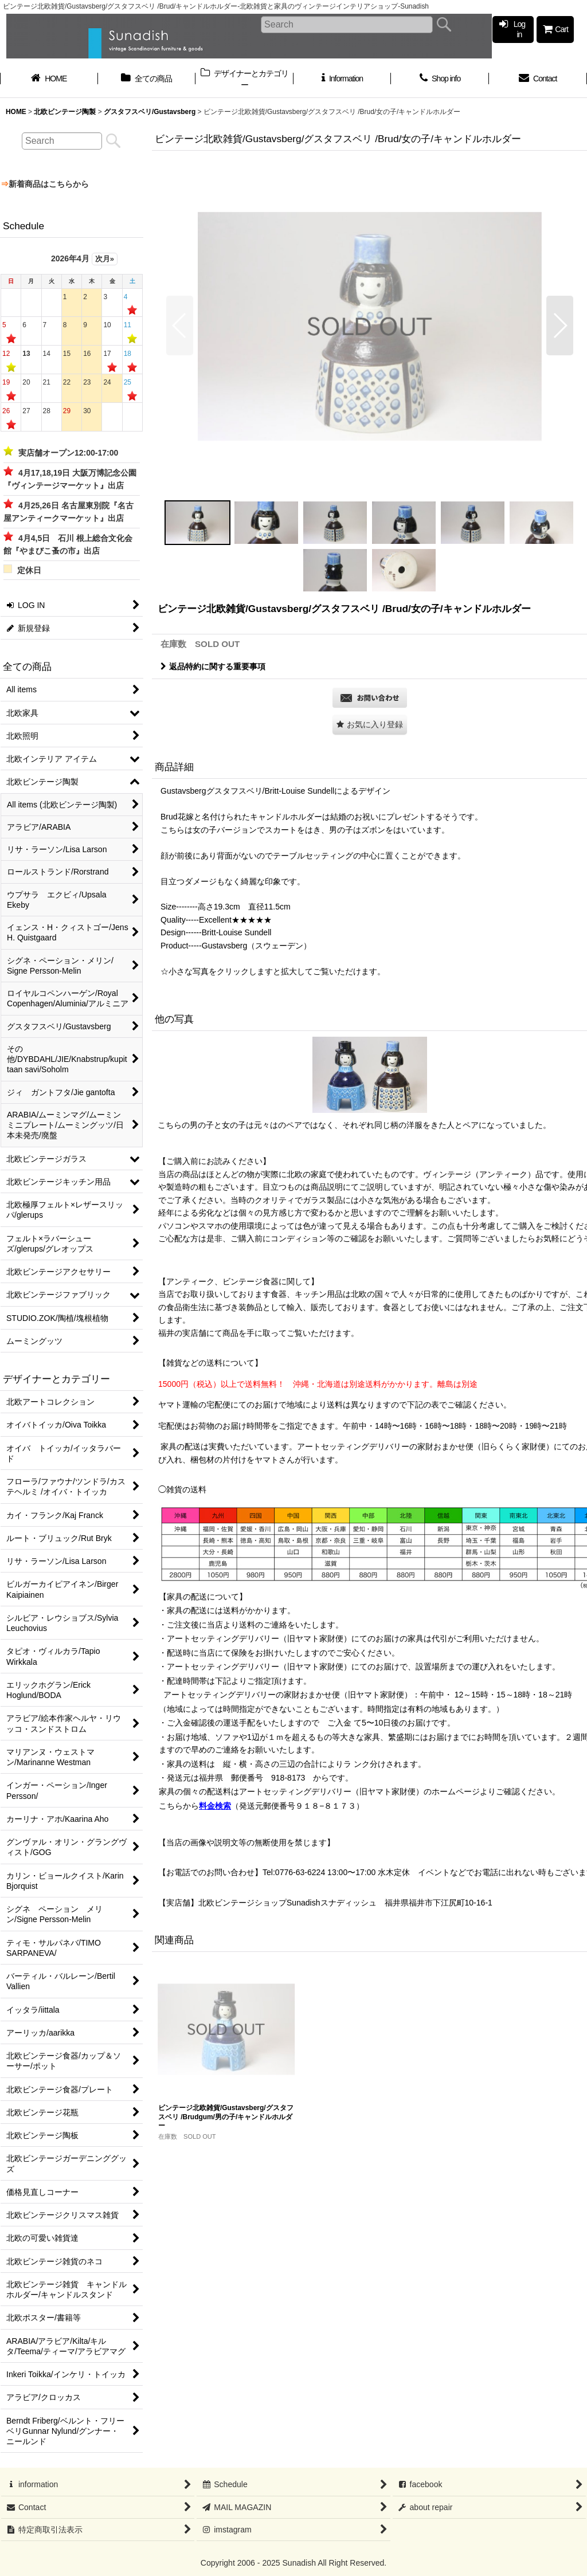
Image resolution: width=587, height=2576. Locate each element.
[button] (179, 325)
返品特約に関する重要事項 (213, 666)
